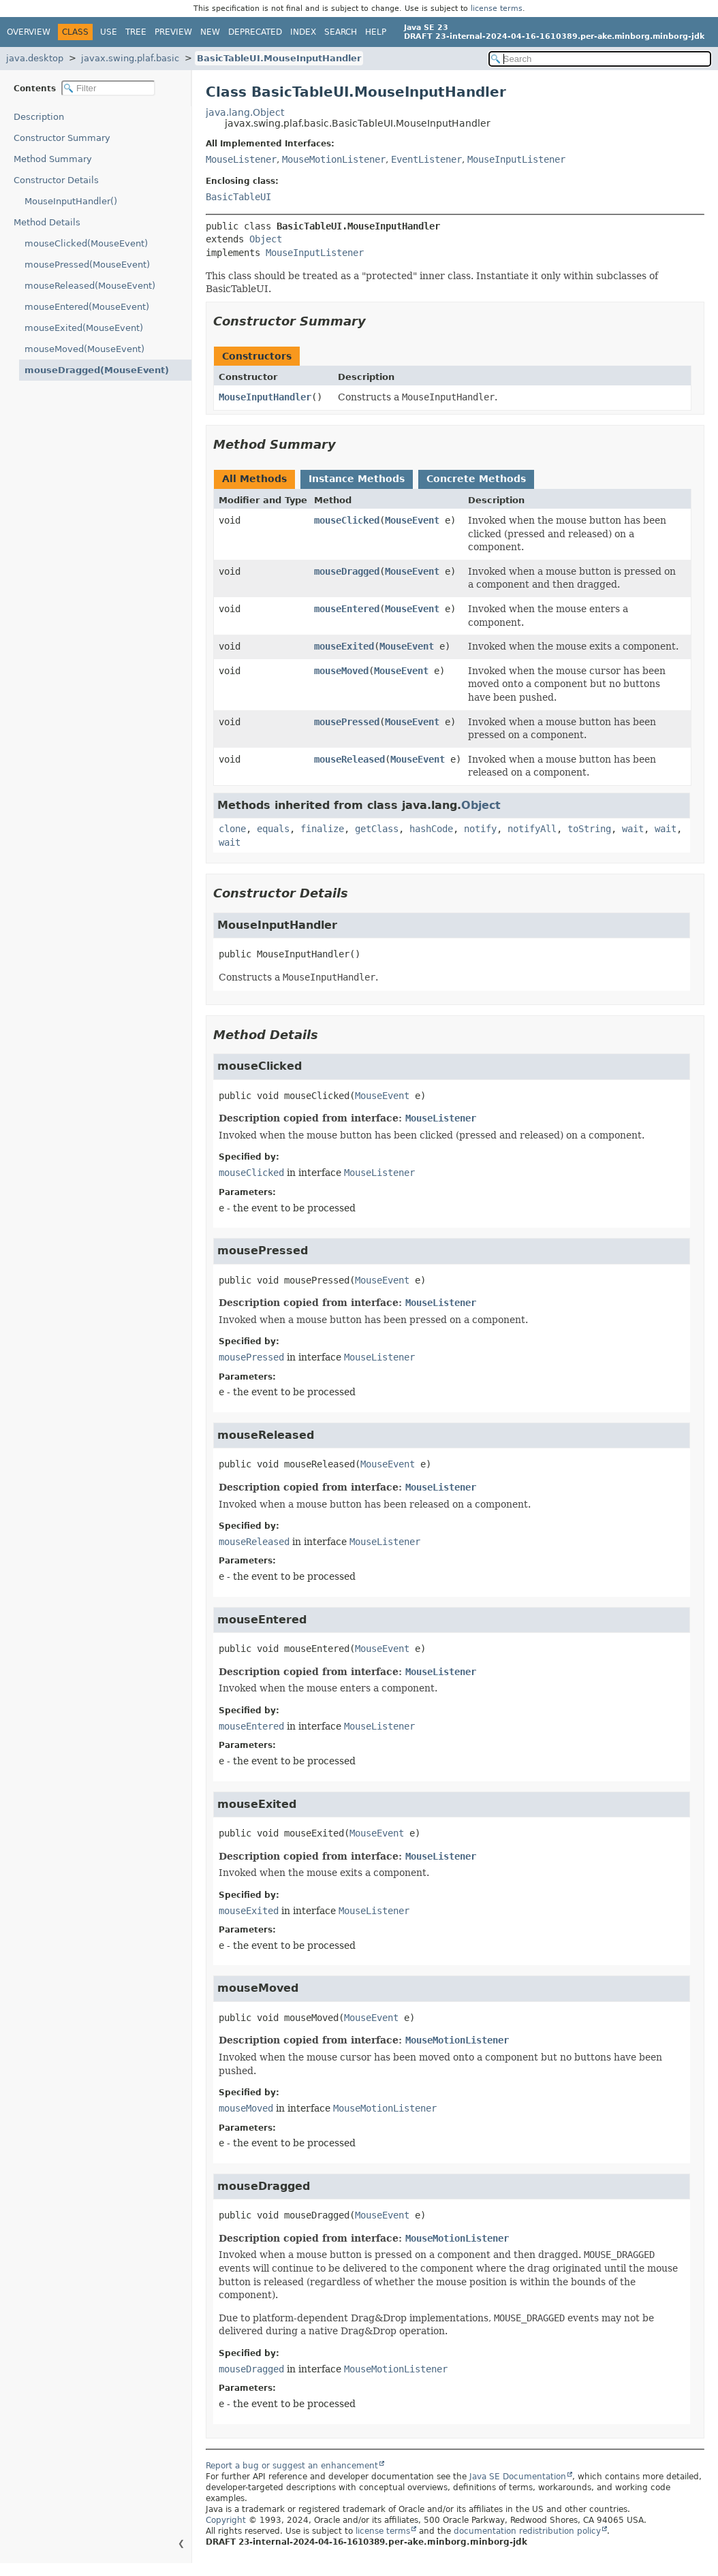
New (210, 32)
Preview (173, 32)
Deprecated (255, 32)
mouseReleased (349, 759)
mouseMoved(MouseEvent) (84, 349)
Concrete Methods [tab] (476, 478)
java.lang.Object (245, 112)
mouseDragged (346, 571)
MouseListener (241, 159)
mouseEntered (346, 608)
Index (303, 32)
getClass (377, 828)
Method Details (47, 222)
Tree (135, 32)
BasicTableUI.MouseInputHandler (279, 58)
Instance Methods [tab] (357, 478)
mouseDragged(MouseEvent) (97, 370)
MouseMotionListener (334, 159)
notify (480, 828)
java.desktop (34, 58)
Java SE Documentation (517, 2476)
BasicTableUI (238, 196)
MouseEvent (412, 520)
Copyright (226, 2520)
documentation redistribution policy (527, 2531)
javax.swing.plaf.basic (130, 58)
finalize (322, 828)
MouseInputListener (516, 159)
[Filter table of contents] (108, 88)
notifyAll (532, 828)
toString (589, 828)
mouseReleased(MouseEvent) (90, 286)
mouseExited (344, 646)
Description (39, 117)
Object (265, 239)
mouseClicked (346, 520)
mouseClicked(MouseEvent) (86, 243)
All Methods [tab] (254, 478)
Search (340, 32)
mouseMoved (341, 670)
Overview (28, 32)
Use (108, 32)
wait (633, 828)
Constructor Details (56, 180)
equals (273, 828)
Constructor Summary (62, 138)
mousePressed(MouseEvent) (87, 264)
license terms (496, 8)
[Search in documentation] (599, 59)
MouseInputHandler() (71, 201)
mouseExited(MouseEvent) (84, 328)
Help (375, 32)
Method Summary (53, 159)
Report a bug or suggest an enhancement (292, 2465)
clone (232, 828)
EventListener (426, 159)
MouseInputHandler (265, 397)
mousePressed (346, 721)
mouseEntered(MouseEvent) (87, 307)
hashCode (431, 828)
